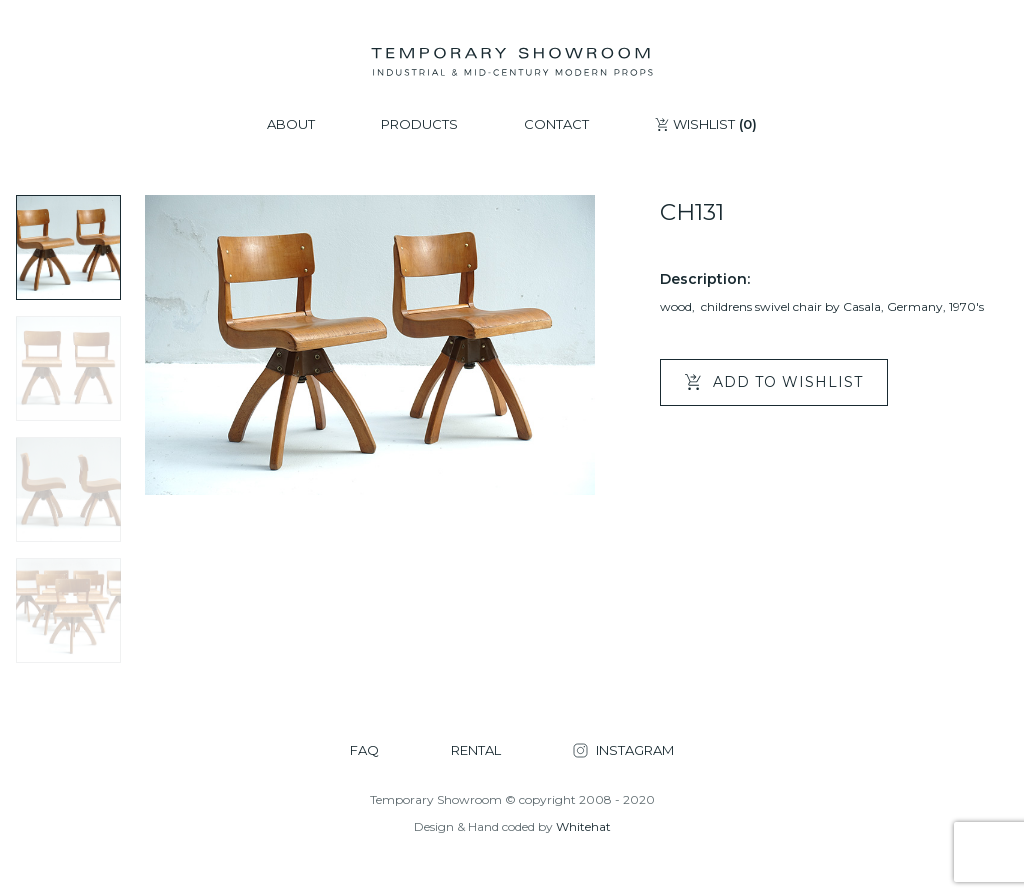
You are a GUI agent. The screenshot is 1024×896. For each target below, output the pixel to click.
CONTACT (556, 124)
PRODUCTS (419, 124)
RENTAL (476, 750)
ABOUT (291, 124)
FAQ (364, 750)
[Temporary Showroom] (511, 62)
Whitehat (583, 826)
